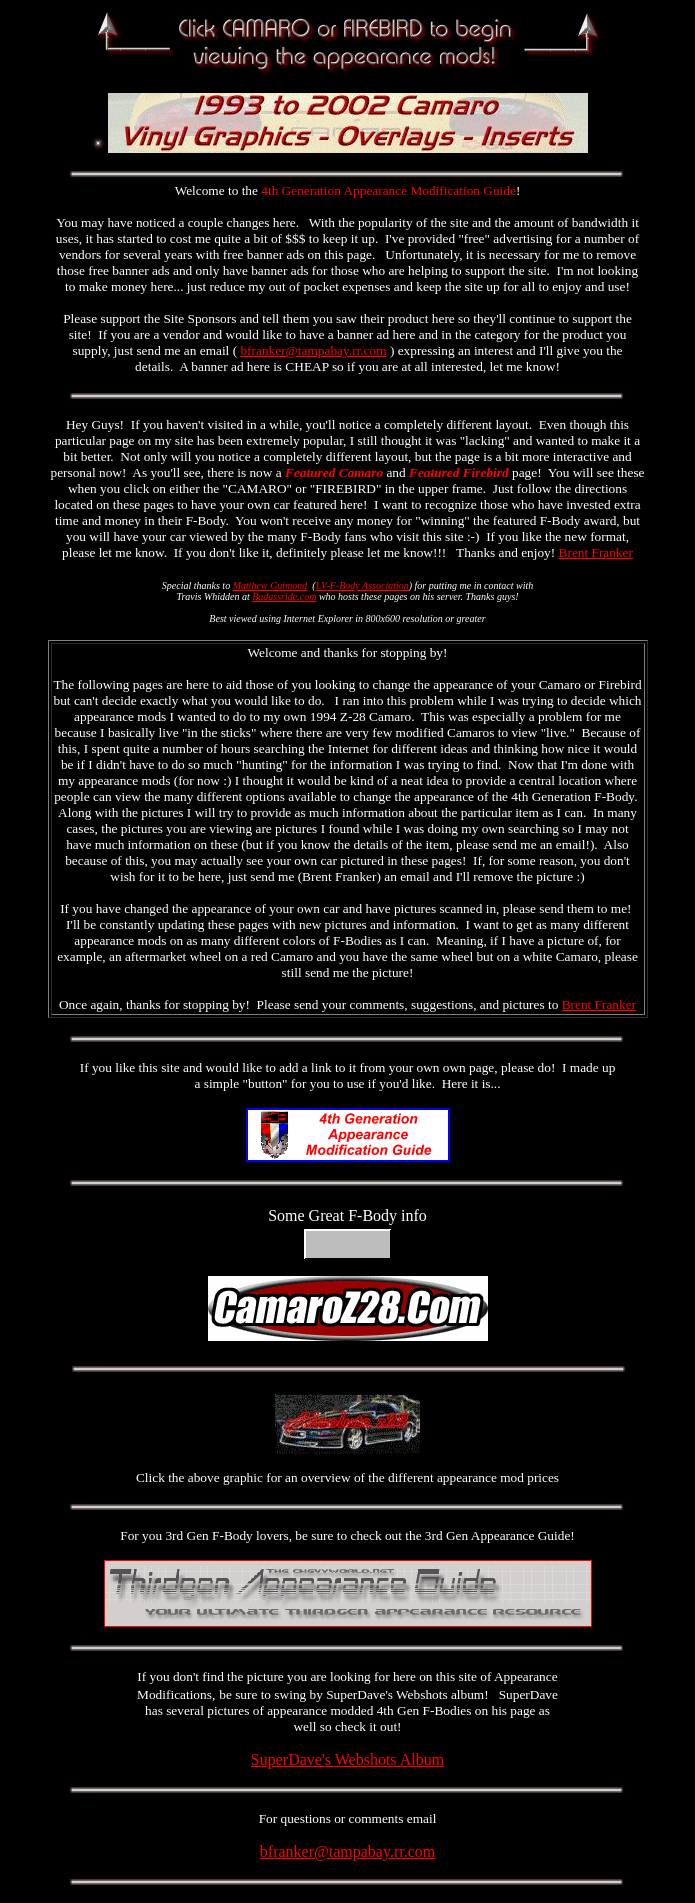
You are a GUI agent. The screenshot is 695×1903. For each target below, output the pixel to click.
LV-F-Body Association (362, 585)
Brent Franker (596, 552)
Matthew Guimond (270, 585)
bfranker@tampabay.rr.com (313, 350)
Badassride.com (284, 596)
